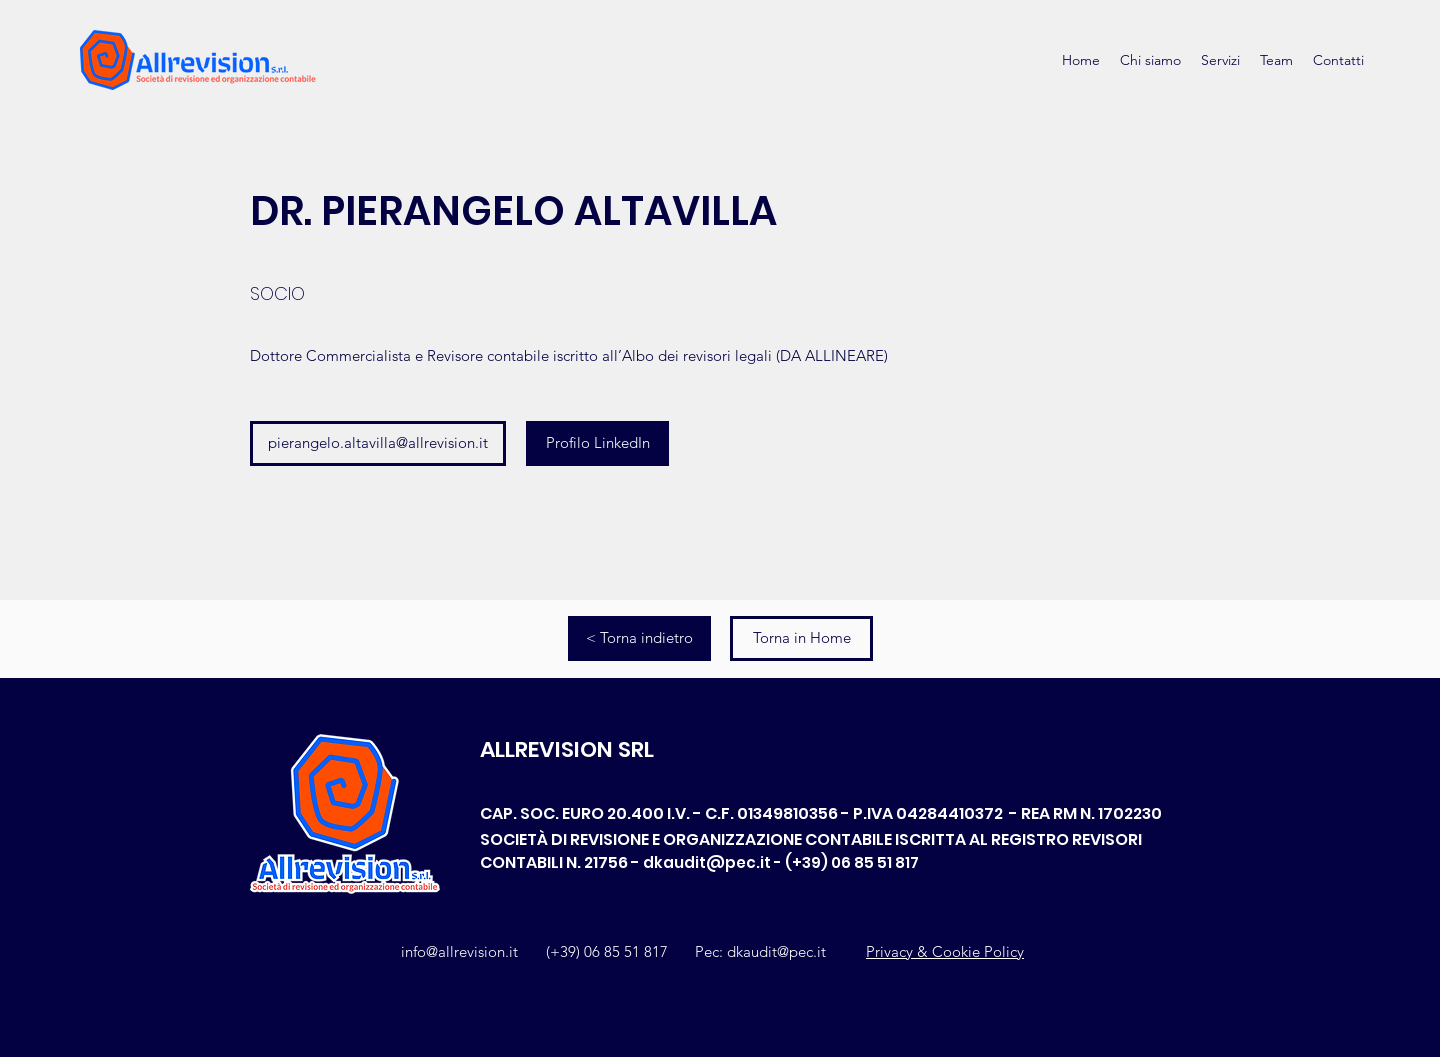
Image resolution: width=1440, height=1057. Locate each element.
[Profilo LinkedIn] (597, 443)
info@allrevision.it (459, 951)
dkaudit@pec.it (707, 862)
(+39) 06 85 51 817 (607, 951)
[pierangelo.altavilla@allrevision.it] (378, 443)
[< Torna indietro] (639, 638)
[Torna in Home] (801, 638)
